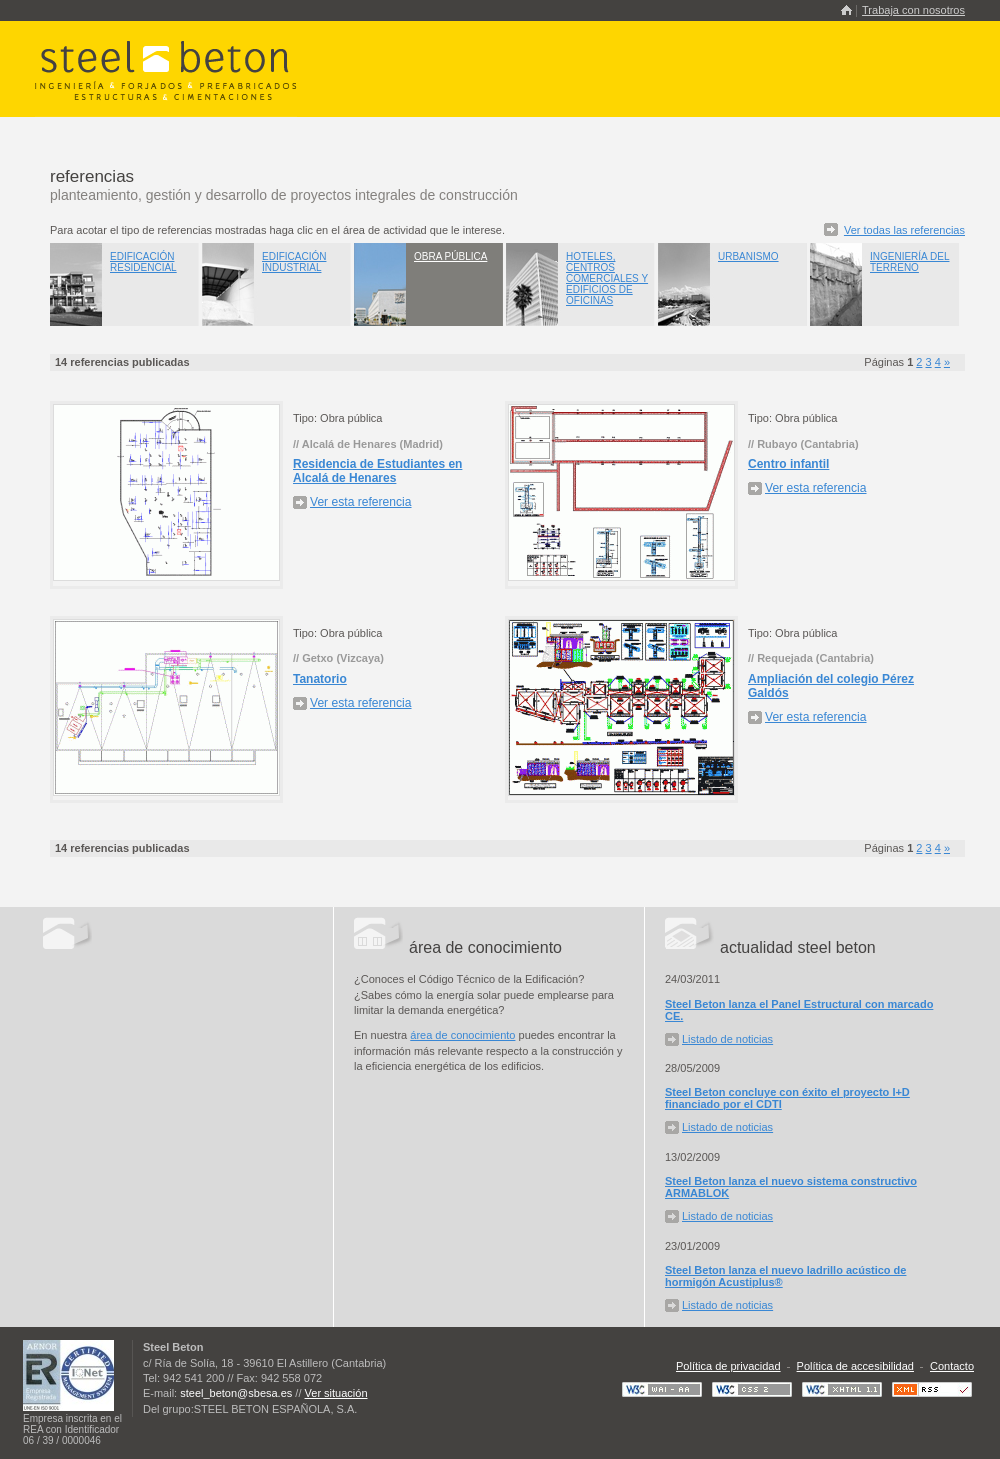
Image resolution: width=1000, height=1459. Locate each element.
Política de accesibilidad (855, 1366)
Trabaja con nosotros (913, 10)
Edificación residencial (143, 262)
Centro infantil (788, 464)
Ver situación (336, 1393)
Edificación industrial (294, 262)
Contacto (952, 1366)
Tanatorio (320, 679)
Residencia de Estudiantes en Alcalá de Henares (377, 471)
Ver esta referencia (361, 502)
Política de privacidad (728, 1366)
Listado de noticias (727, 1039)
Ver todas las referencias (904, 230)
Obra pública (450, 256)
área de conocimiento (462, 1035)
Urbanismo (748, 256)
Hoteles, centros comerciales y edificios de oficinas (607, 278)
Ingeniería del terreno (909, 262)
